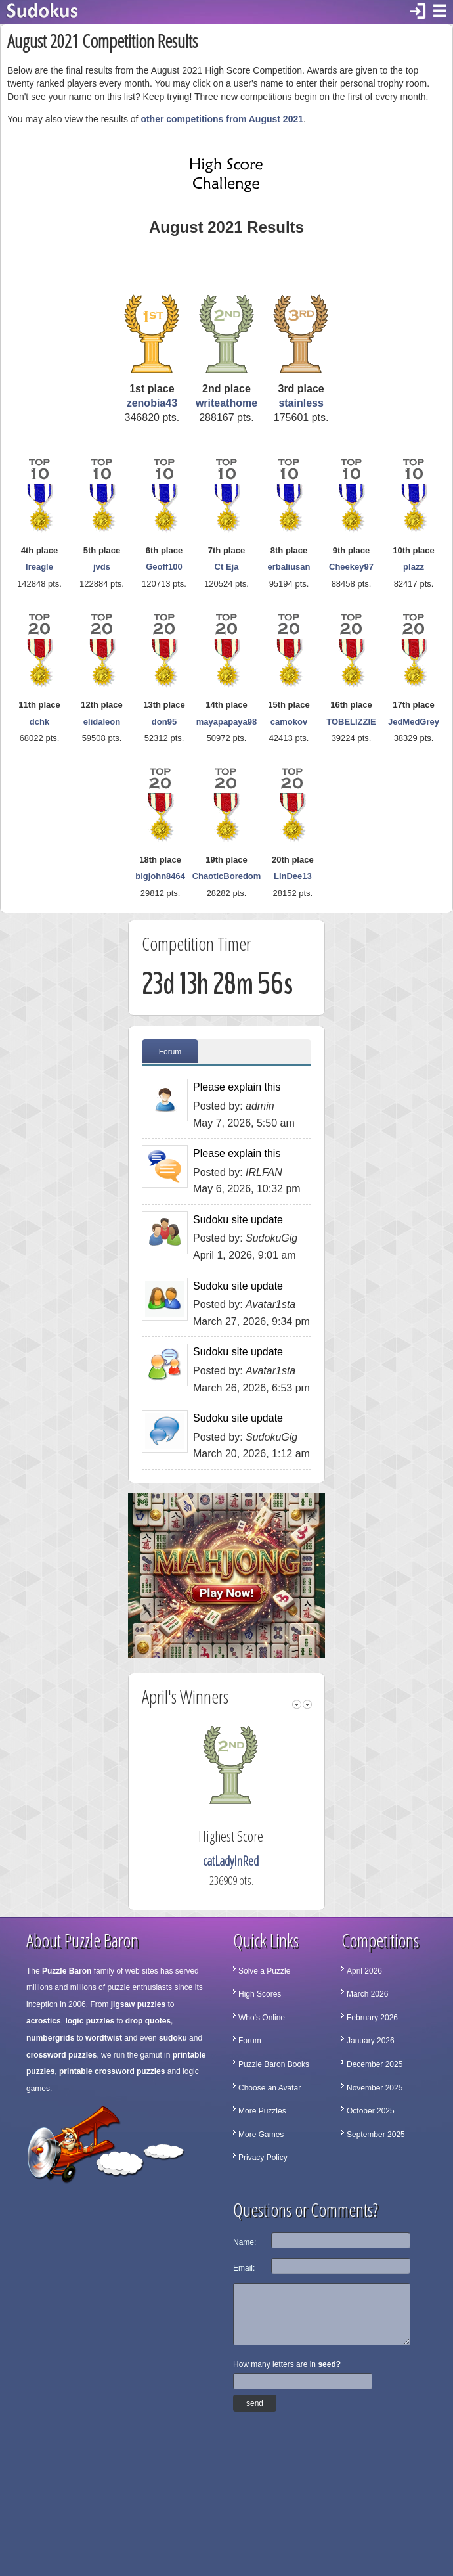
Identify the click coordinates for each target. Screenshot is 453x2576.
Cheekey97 (351, 567)
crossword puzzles (61, 2055)
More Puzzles (262, 2110)
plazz (413, 567)
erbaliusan (288, 567)
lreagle (39, 567)
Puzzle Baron (66, 1971)
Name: (244, 2242)
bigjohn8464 (160, 876)
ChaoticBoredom (226, 876)
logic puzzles (89, 2020)
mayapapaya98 (226, 722)
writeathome (226, 403)
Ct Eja (227, 567)
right (307, 1704)
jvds (101, 567)
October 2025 (371, 2110)
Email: (244, 2267)
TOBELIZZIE (351, 722)
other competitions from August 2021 (221, 119)
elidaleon (101, 722)
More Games (261, 2134)
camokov (288, 722)
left (296, 1704)
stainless (300, 403)
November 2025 (374, 2087)
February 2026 (372, 2017)
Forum (170, 1051)
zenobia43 (152, 403)
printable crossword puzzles (112, 2071)
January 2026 (371, 2040)
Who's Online (261, 2017)
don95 (164, 722)
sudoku (173, 2038)
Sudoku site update (238, 1219)
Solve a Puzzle (264, 1971)
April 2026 (364, 1971)
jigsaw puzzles (138, 2004)
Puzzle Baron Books (273, 2064)
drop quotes (148, 2020)
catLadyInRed (250, 1861)
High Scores (259, 1994)
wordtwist (103, 2038)
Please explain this (236, 1087)
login (417, 12)
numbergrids (50, 2038)
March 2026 (367, 1994)
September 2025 (376, 2134)
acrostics (43, 2020)
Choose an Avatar (269, 2087)
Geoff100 (164, 567)
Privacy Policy (263, 2157)
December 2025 (374, 2064)
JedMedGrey (413, 722)
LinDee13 (293, 876)
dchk (39, 722)
